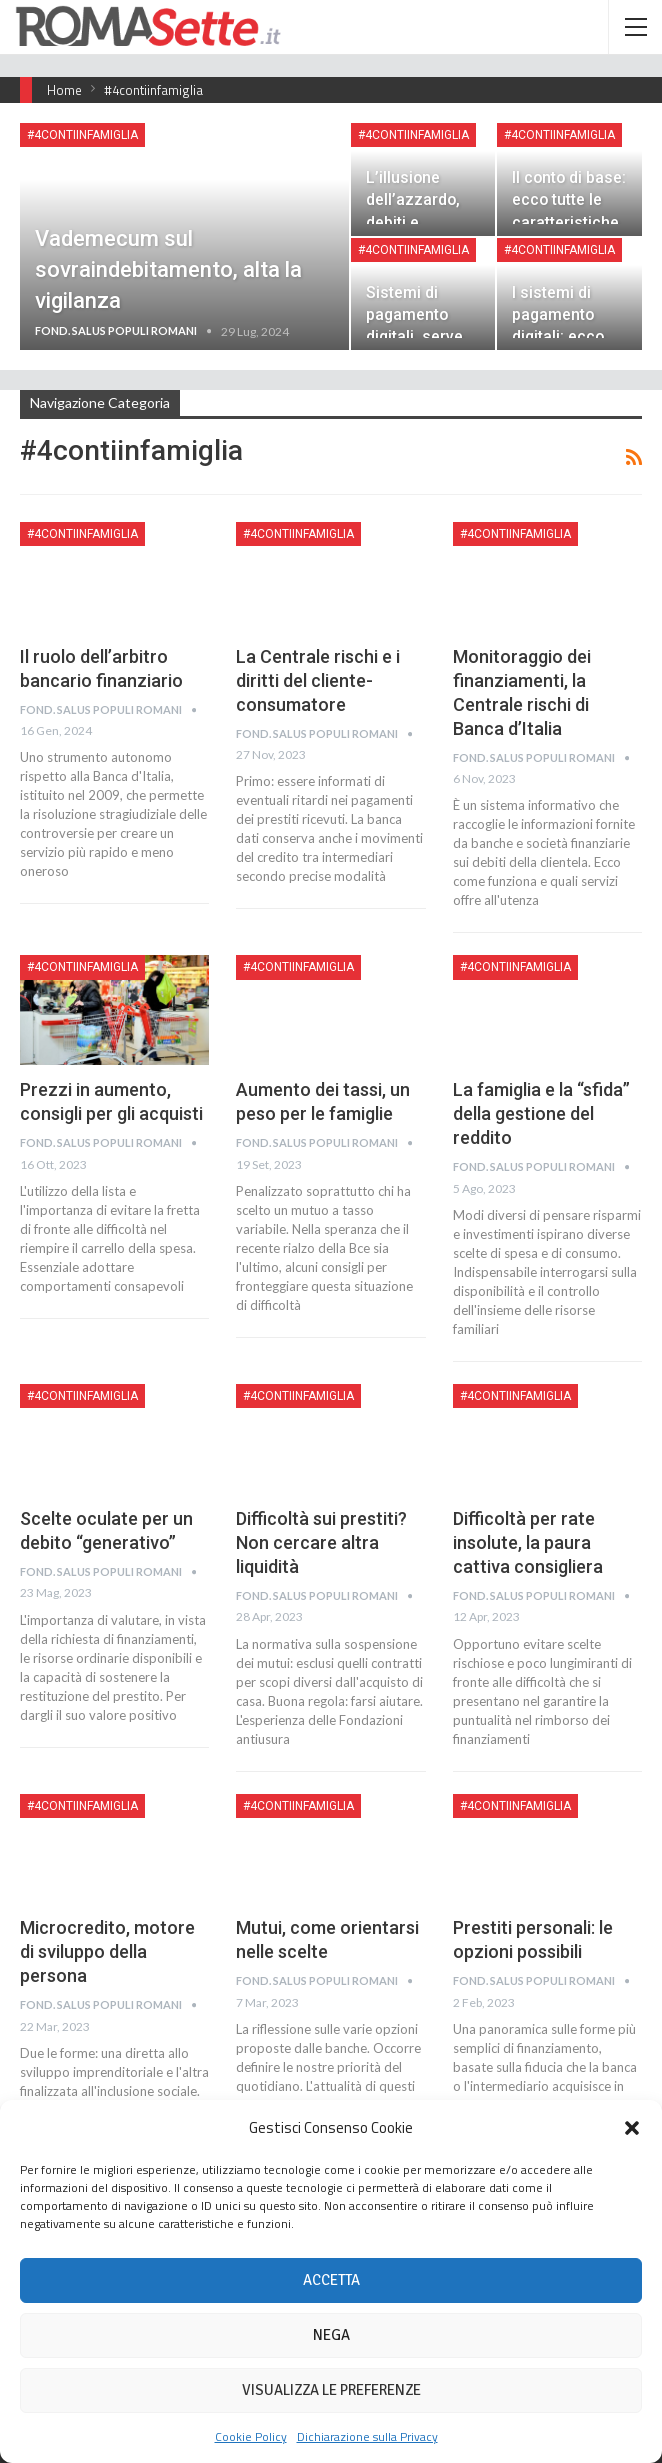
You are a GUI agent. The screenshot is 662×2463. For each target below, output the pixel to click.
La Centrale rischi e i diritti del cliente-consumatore (318, 680)
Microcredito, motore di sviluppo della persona (107, 1951)
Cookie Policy (251, 2436)
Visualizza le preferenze (331, 2390)
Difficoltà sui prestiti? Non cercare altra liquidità (321, 1542)
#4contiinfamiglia (82, 135)
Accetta (331, 2280)
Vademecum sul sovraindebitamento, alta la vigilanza (168, 269)
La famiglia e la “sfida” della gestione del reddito (541, 1113)
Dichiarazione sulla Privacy (367, 2436)
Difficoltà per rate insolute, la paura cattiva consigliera (528, 1542)
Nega (331, 2335)
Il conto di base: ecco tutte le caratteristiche (569, 199)
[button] (632, 2128)
